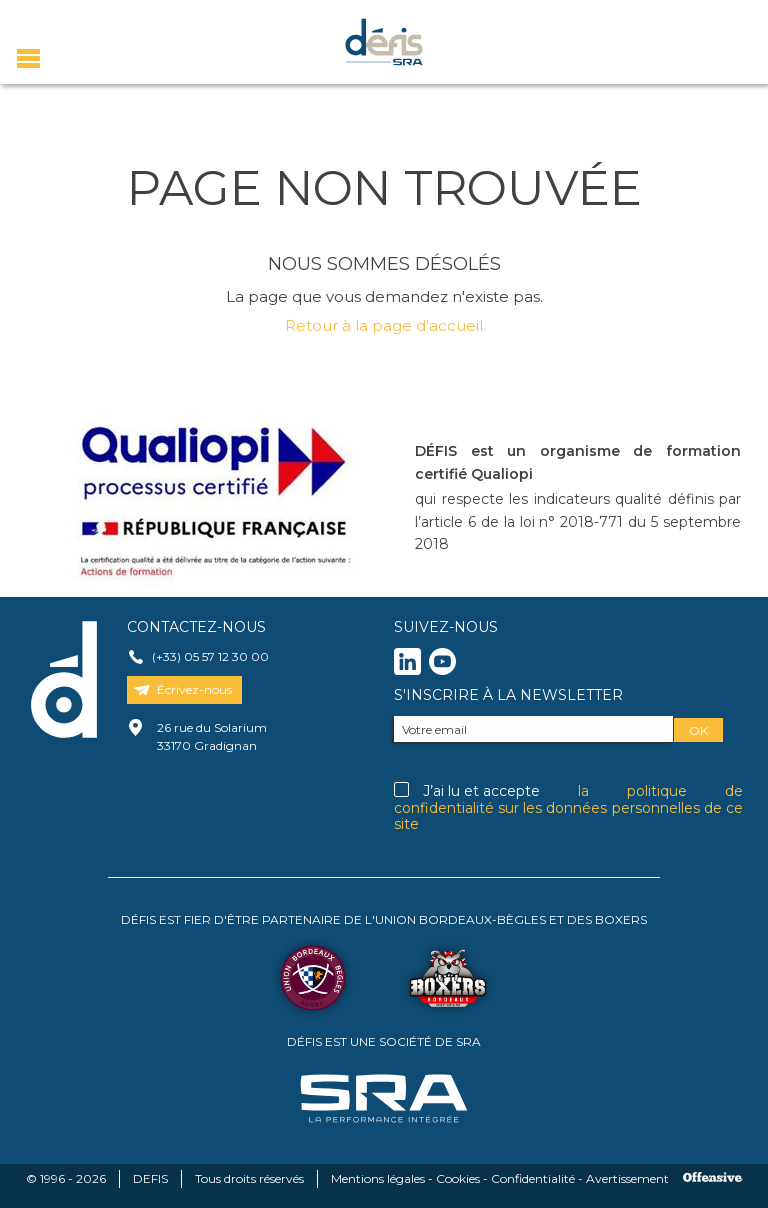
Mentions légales (378, 1178)
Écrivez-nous (194, 689)
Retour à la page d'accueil (384, 325)
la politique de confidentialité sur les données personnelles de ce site (568, 807)
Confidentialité (533, 1178)
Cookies (458, 1178)
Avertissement (627, 1178)
